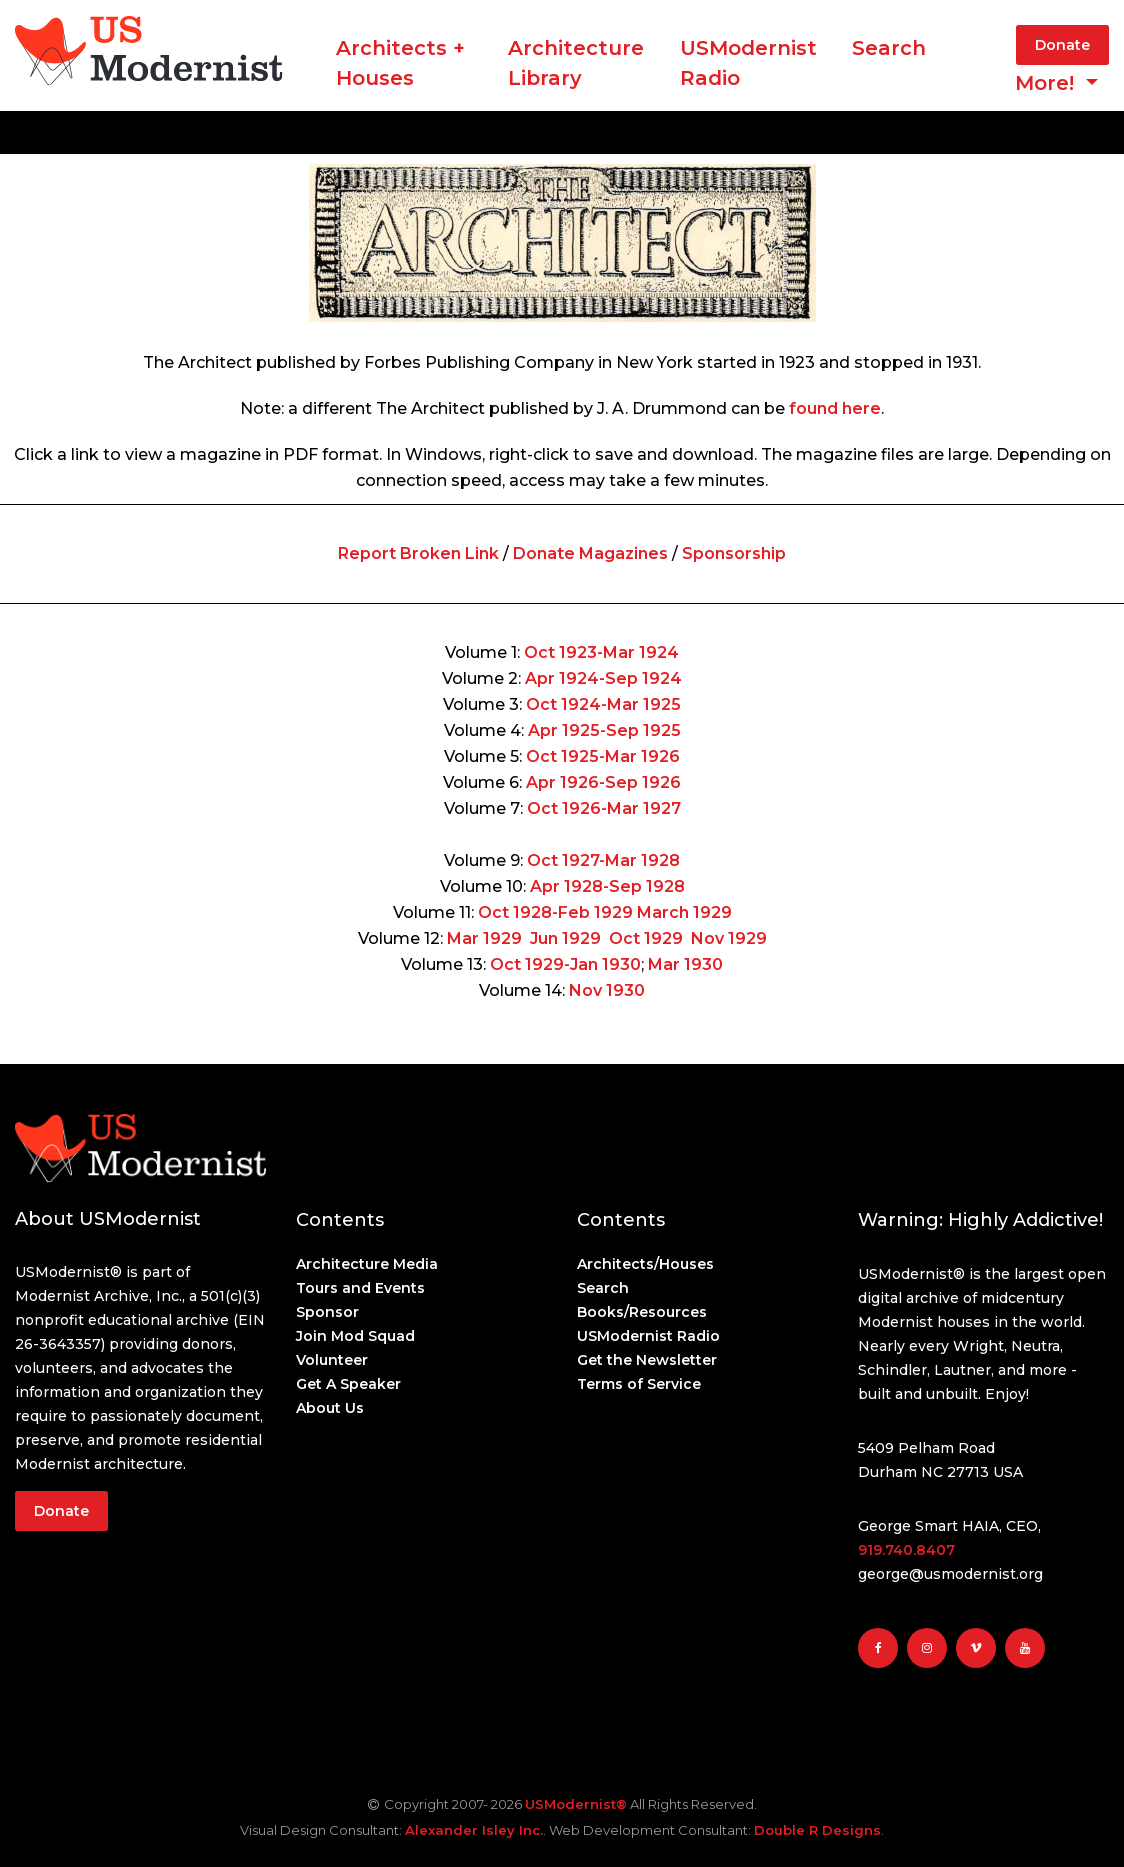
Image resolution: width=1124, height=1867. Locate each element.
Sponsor (327, 1312)
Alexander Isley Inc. (474, 1830)
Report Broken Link (418, 553)
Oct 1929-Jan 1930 (565, 964)
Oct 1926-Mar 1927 (604, 808)
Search (889, 48)
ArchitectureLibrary (576, 63)
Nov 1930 (607, 990)
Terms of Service (639, 1384)
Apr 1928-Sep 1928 (607, 886)
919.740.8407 (906, 1550)
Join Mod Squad (355, 1336)
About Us (330, 1408)
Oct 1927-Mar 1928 (603, 860)
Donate (1062, 45)
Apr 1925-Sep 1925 (604, 730)
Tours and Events (360, 1288)
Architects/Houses (645, 1264)
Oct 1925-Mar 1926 (603, 756)
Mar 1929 (484, 938)
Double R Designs (817, 1830)
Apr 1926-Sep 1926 (603, 782)
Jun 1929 (565, 938)
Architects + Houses (400, 63)
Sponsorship (734, 553)
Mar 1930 (685, 964)
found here (835, 408)
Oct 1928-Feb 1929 (555, 912)
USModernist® (576, 1804)
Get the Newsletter (647, 1360)
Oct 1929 (646, 938)
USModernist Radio (748, 63)
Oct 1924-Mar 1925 (603, 704)
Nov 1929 (729, 938)
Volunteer (332, 1360)
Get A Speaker (348, 1384)
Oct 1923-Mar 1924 (601, 652)
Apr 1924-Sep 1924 (603, 678)
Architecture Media (367, 1264)
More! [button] (1047, 83)
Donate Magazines (590, 553)
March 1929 (684, 912)
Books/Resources (642, 1312)
